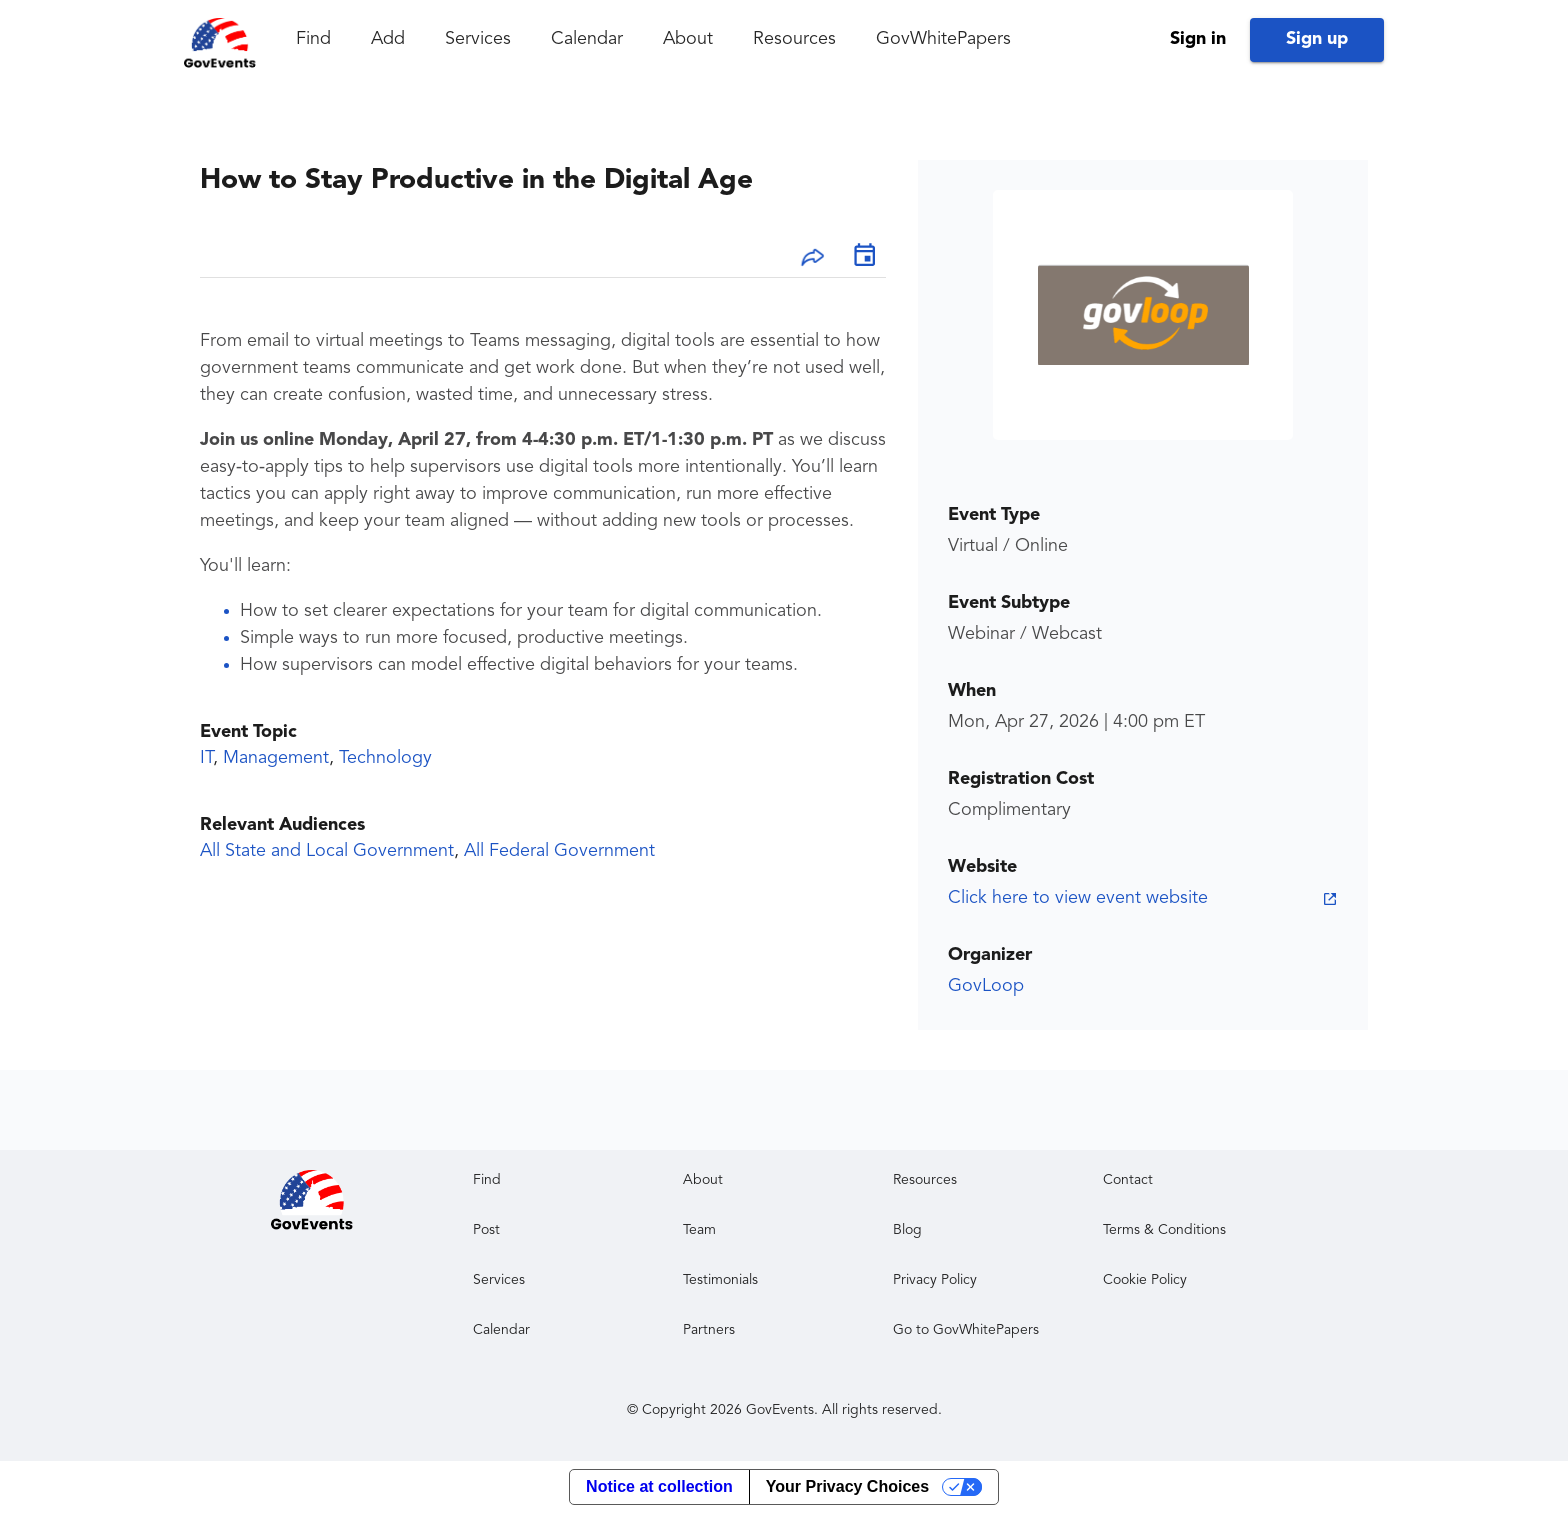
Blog (907, 1230)
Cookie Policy (1145, 1280)
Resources (794, 39)
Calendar (587, 39)
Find (313, 39)
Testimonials (720, 1280)
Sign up (1317, 39)
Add (388, 39)
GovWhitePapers (943, 39)
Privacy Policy (935, 1280)
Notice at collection (659, 1486)
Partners (709, 1330)
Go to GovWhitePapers (966, 1330)
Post (486, 1230)
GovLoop (986, 986)
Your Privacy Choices (847, 1486)
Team (699, 1230)
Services (478, 39)
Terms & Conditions (1164, 1230)
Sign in (1198, 39)
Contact (1128, 1180)
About (688, 39)
